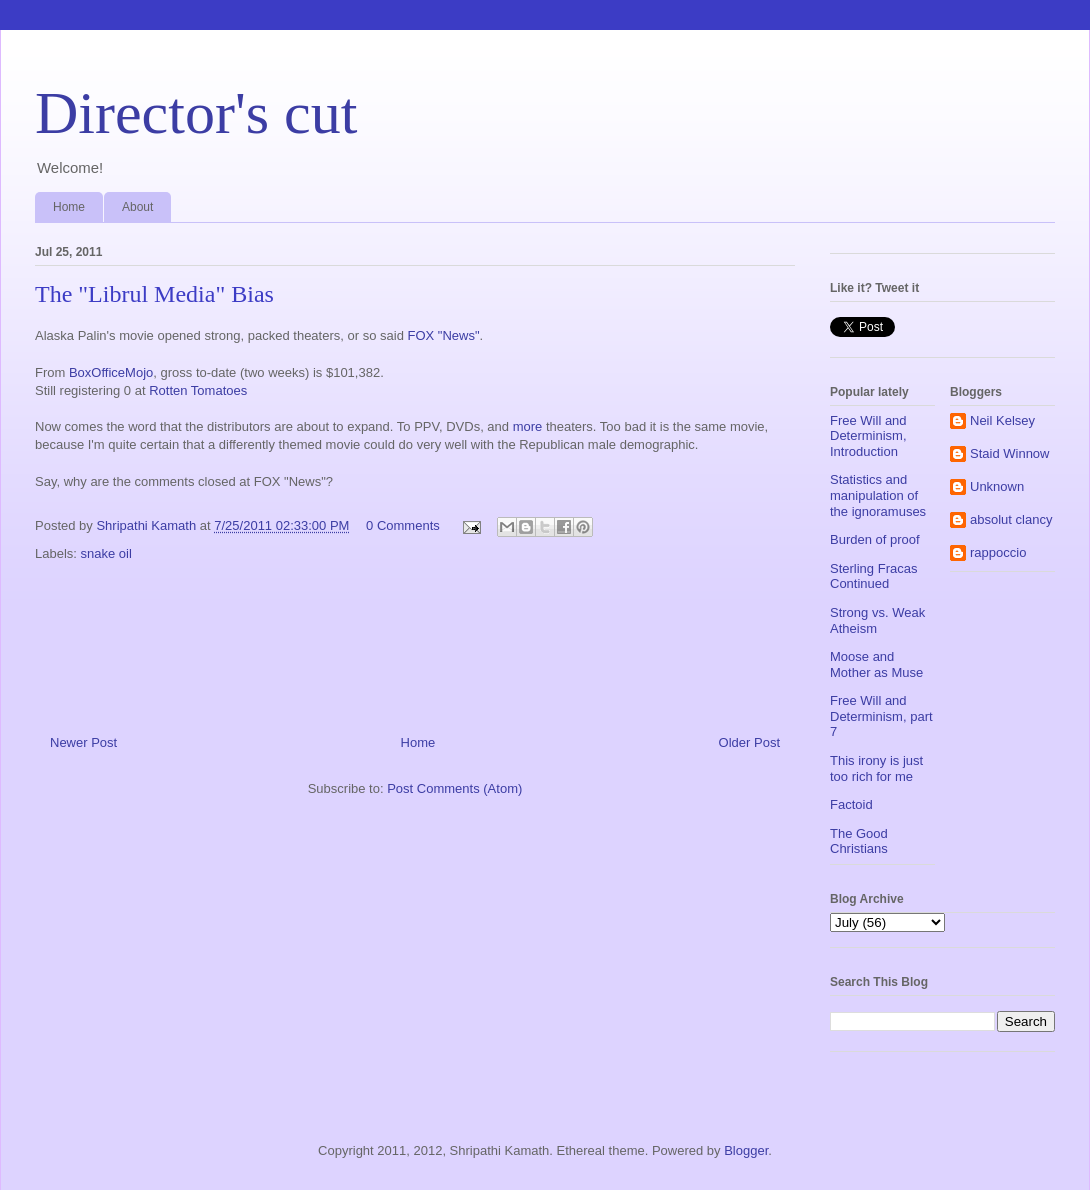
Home (69, 207)
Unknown (997, 486)
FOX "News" (443, 335)
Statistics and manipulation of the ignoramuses (878, 495)
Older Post (749, 742)
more (528, 426)
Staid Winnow (1009, 453)
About (137, 207)
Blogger (746, 1150)
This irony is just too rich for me (876, 768)
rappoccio (998, 552)
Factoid (851, 804)
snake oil (106, 553)
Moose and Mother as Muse (876, 664)
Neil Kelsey (1002, 420)
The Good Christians (859, 841)
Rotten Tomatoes (198, 390)
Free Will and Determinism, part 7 (881, 716)
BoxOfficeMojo (111, 372)
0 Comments (403, 525)
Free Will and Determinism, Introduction (868, 436)
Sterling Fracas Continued (873, 576)
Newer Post (83, 742)
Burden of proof (875, 539)
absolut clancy (1011, 519)
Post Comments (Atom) (454, 788)
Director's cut (196, 113)
